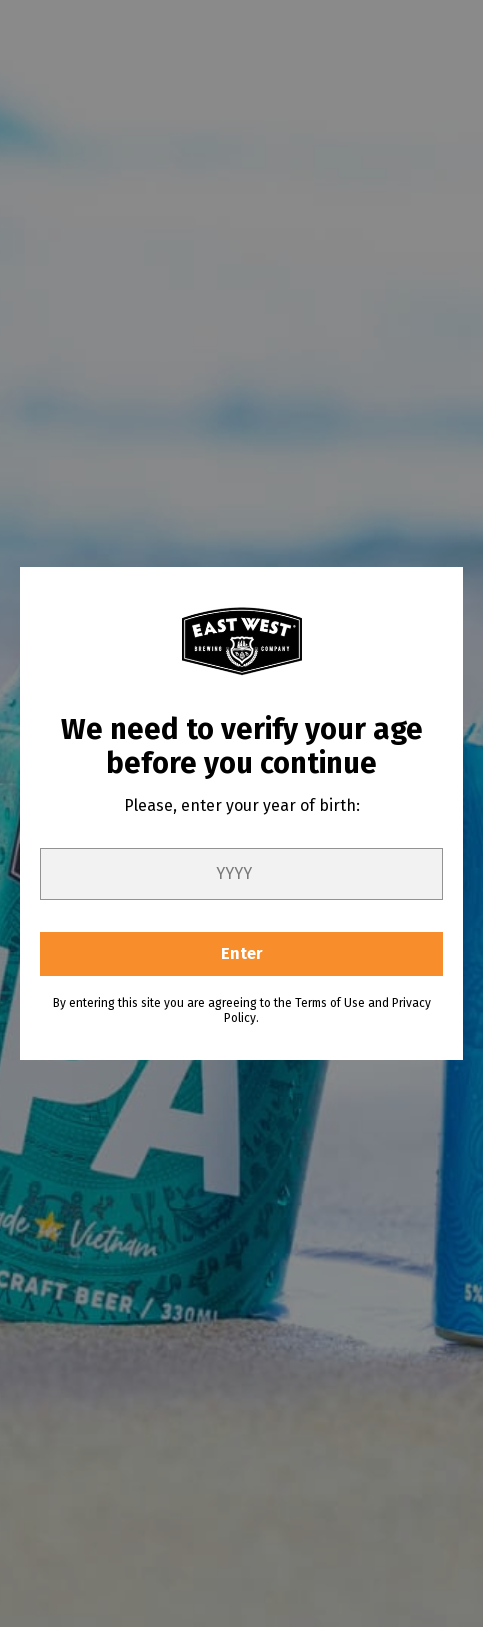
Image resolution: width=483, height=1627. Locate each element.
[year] (241, 874)
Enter (242, 953)
